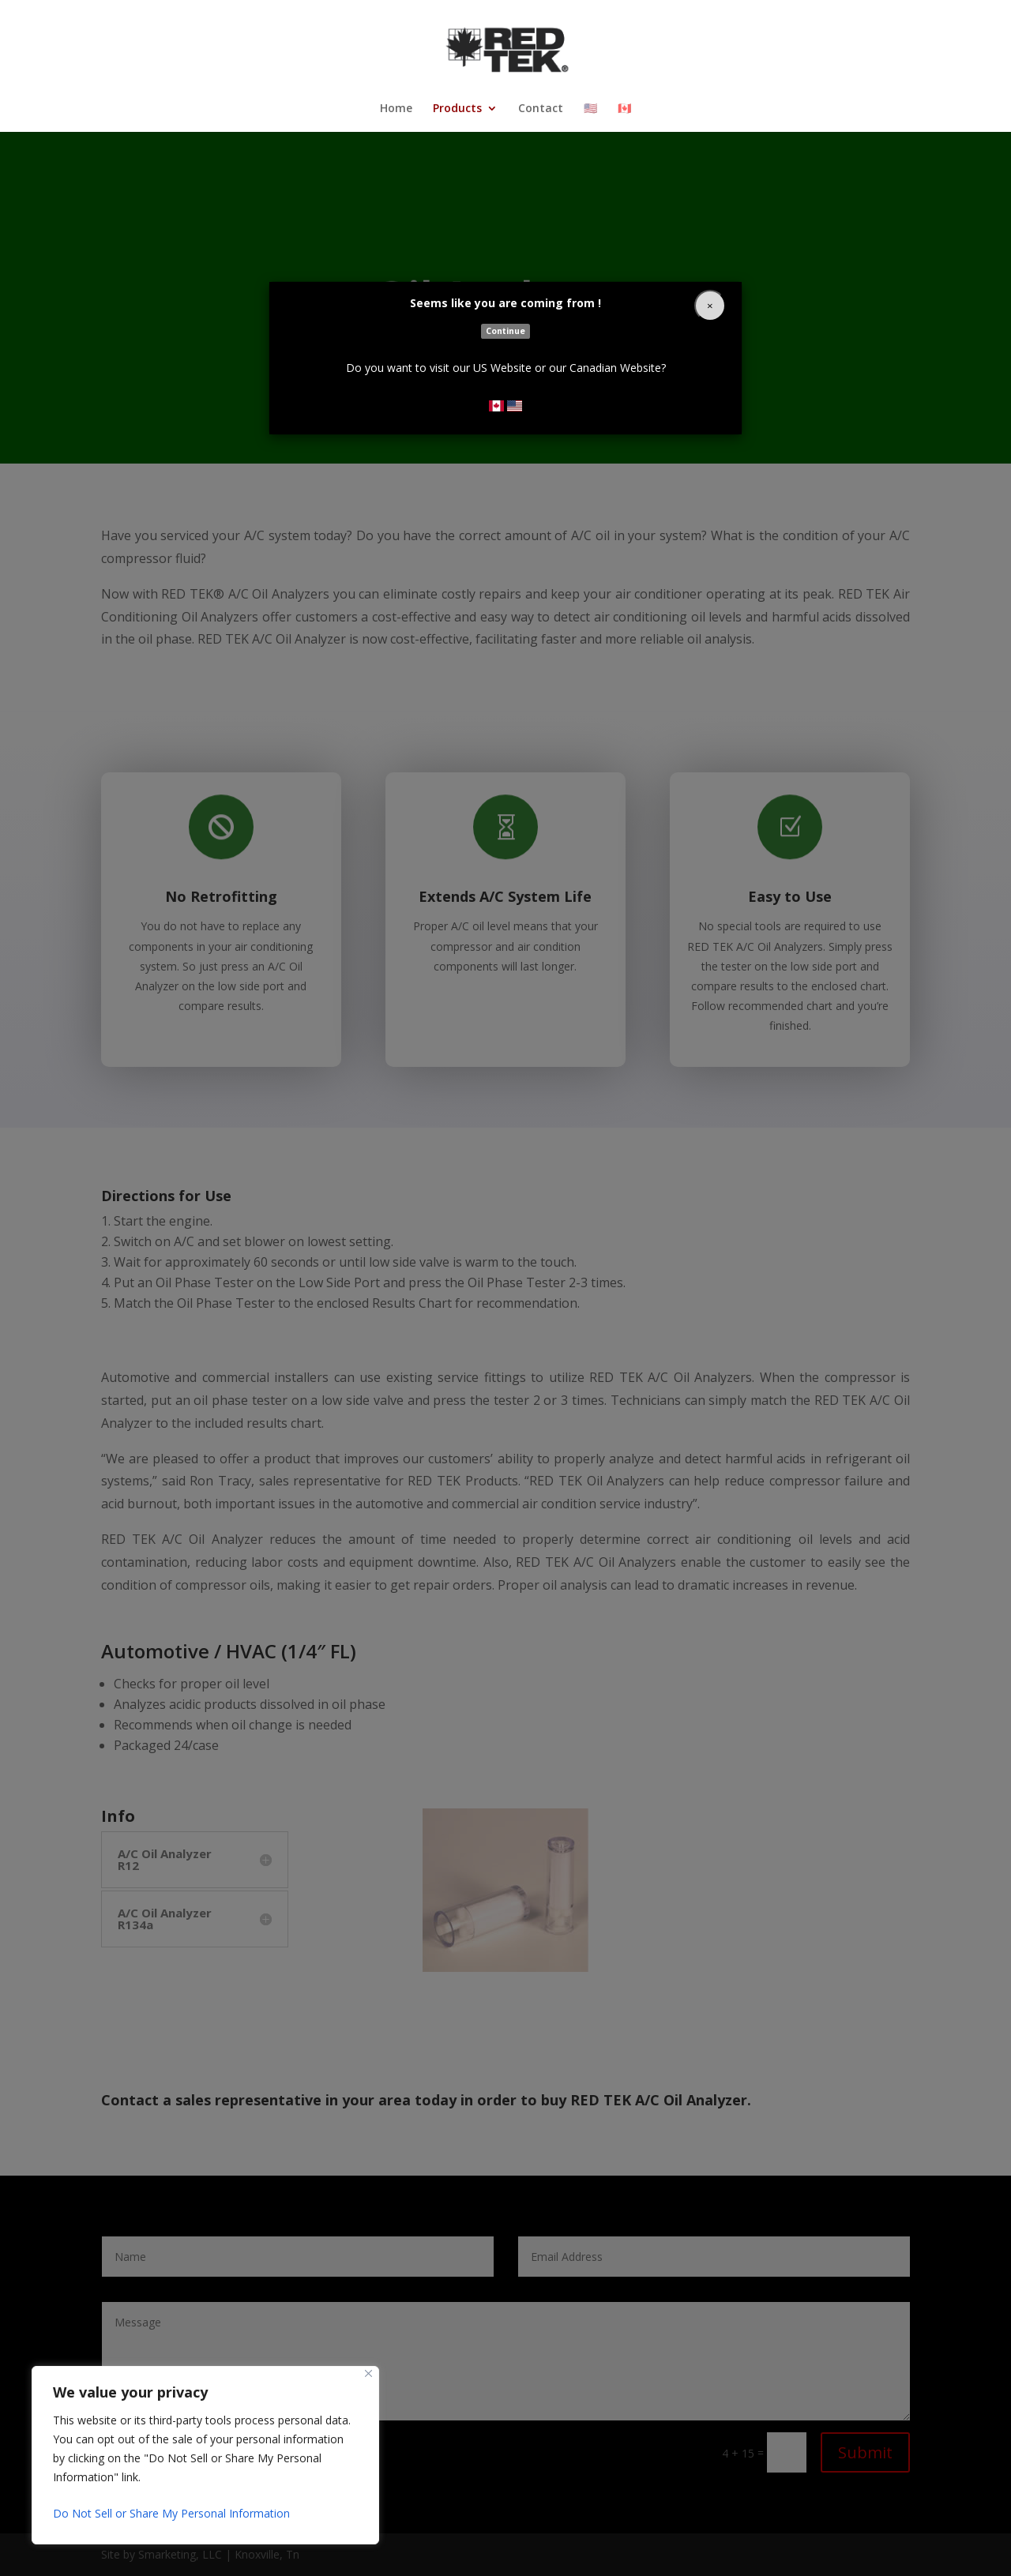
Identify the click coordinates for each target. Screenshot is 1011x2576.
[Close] (710, 305)
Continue (505, 330)
